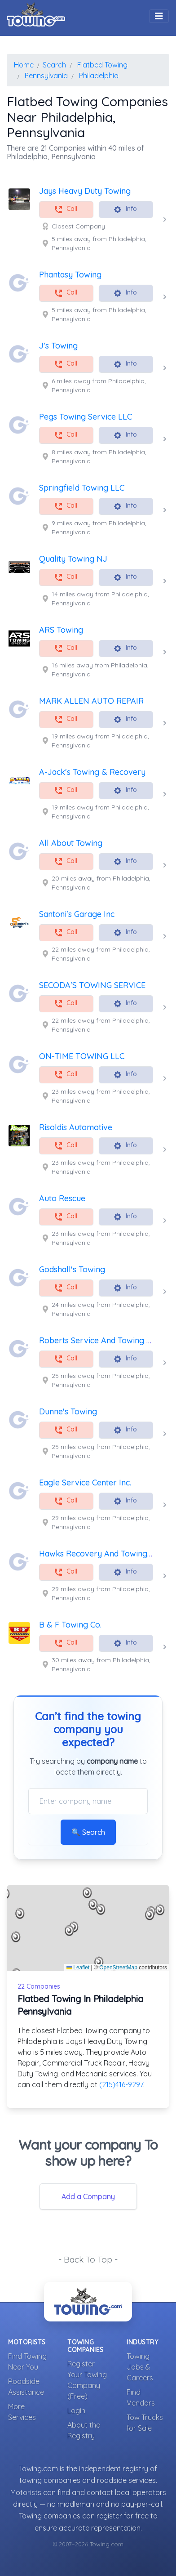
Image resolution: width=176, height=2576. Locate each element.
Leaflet (77, 1967)
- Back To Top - (88, 2259)
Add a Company (88, 2196)
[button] (101, 1909)
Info (125, 209)
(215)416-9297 (121, 2084)
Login (76, 2410)
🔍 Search (88, 1832)
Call (65, 209)
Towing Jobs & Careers (140, 2367)
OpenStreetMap (118, 1967)
